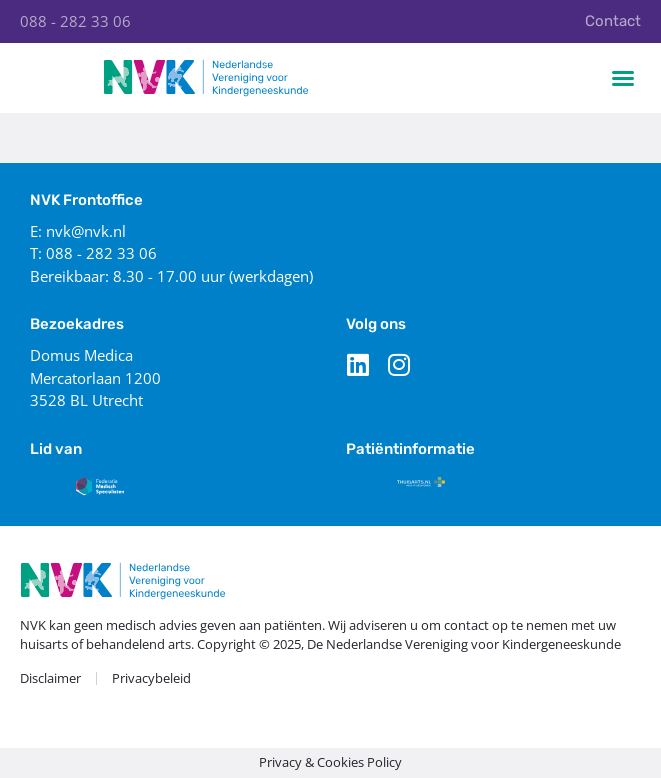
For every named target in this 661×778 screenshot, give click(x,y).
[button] (623, 78)
